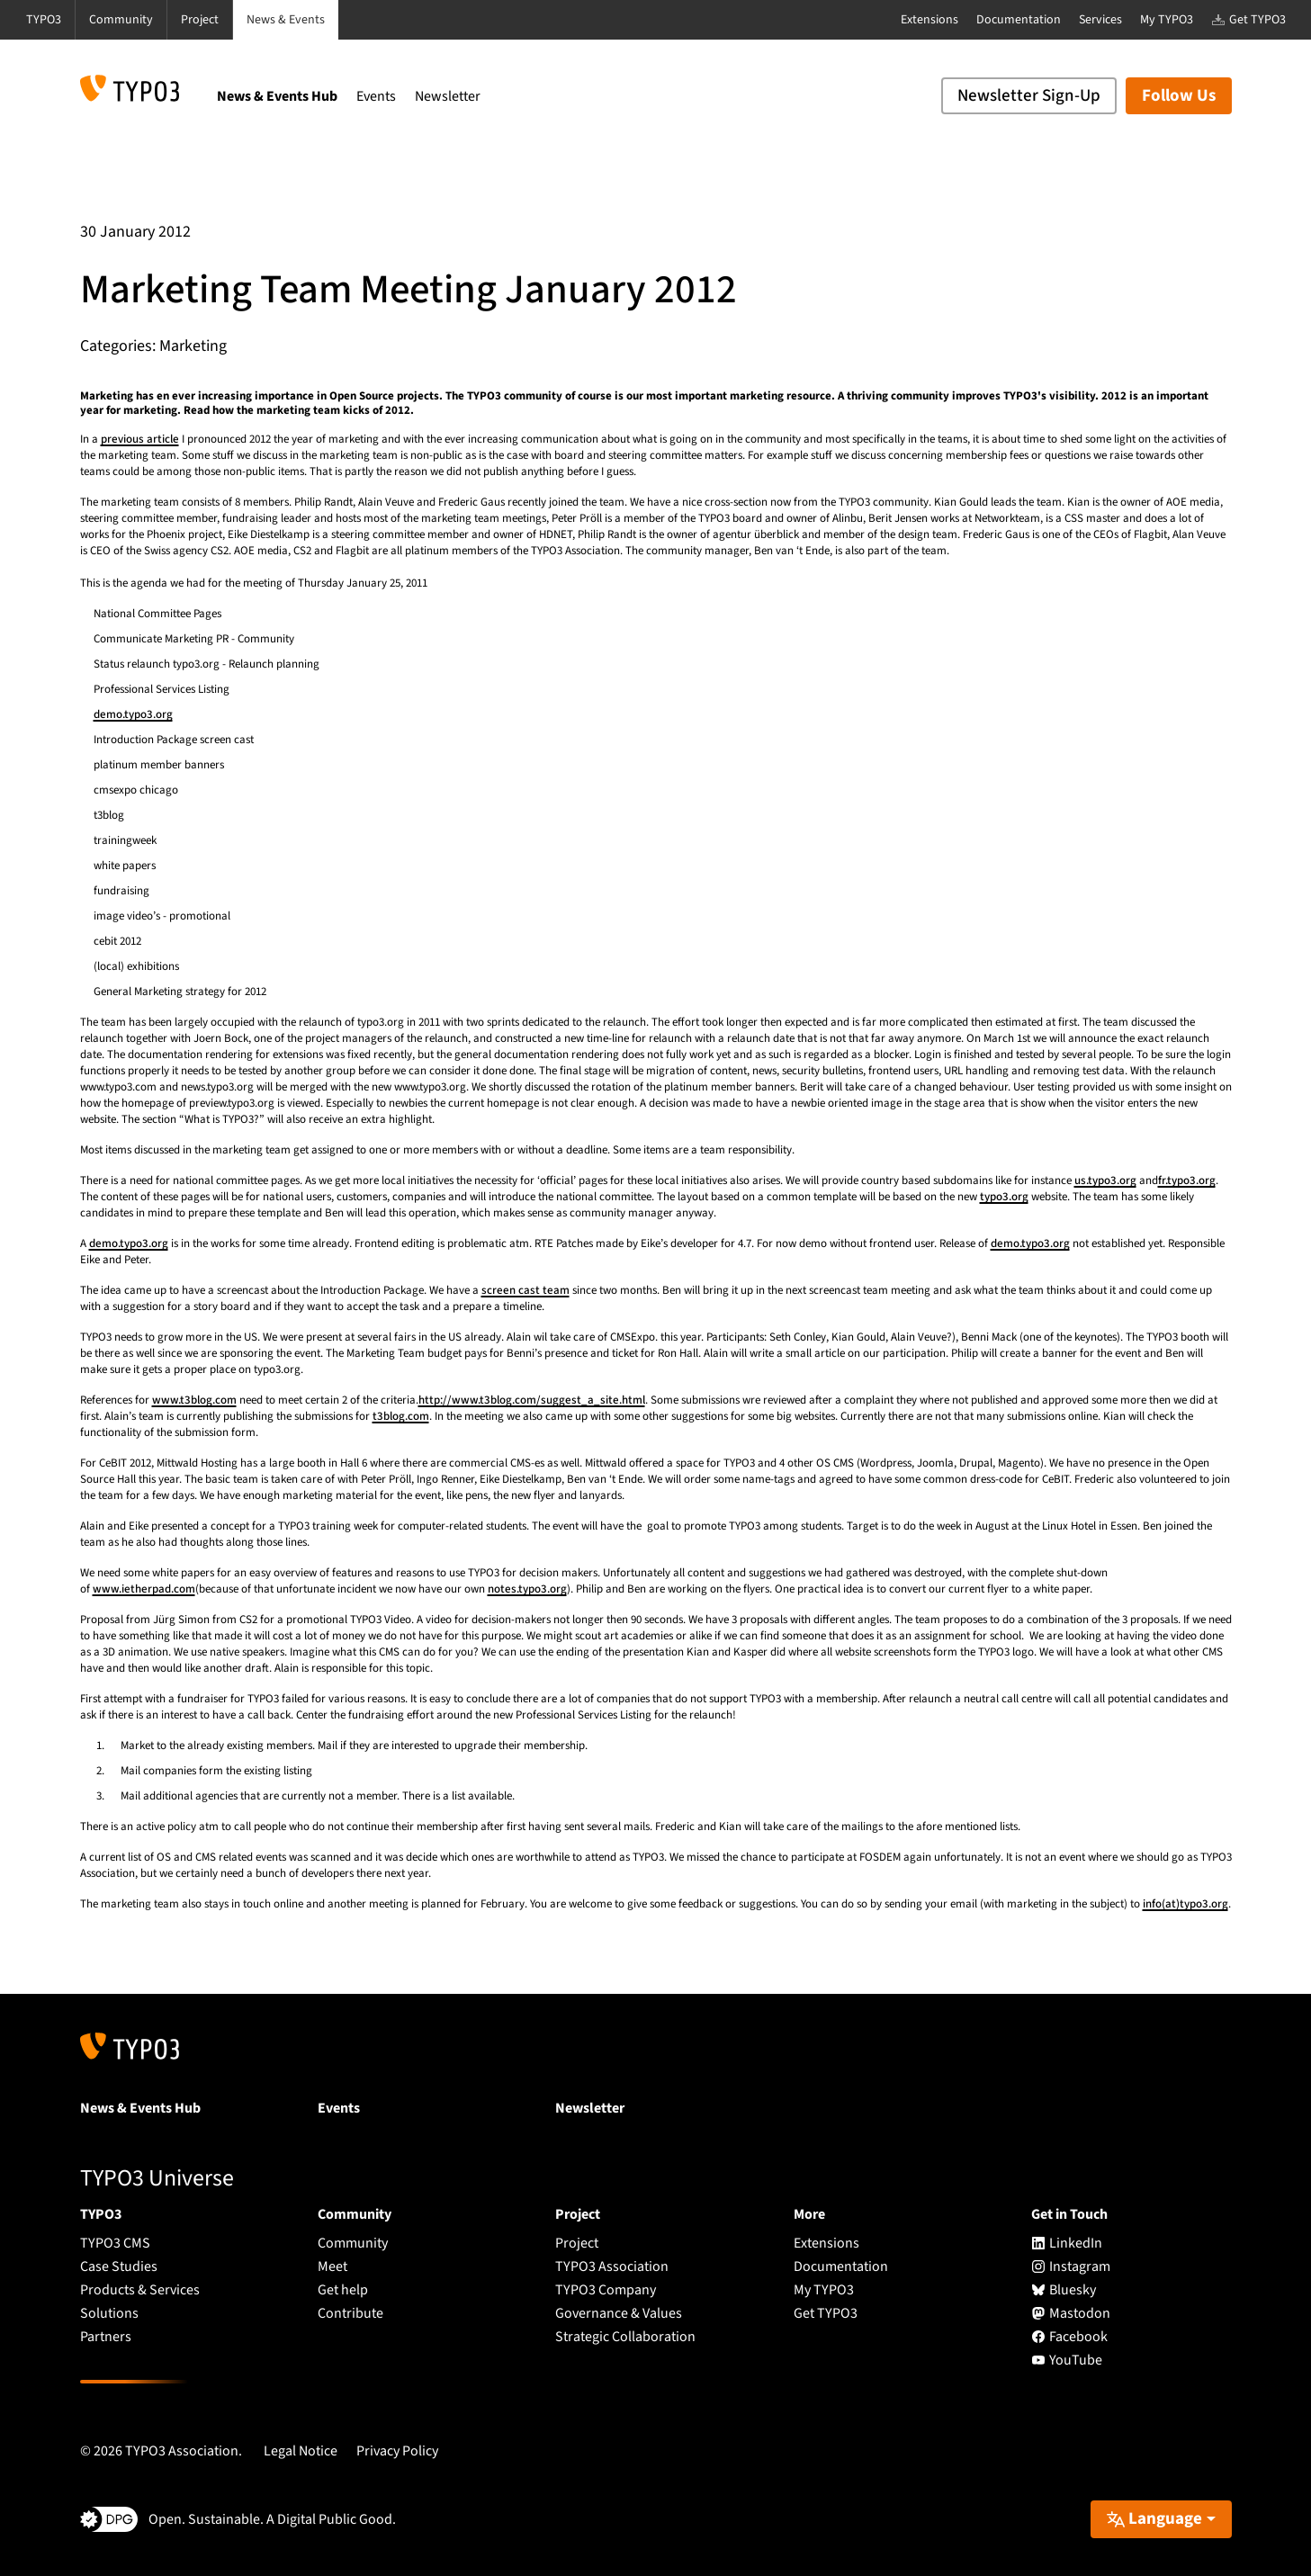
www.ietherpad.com (144, 1589)
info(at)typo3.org (1185, 1904)
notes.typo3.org (527, 1589)
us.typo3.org (1105, 1180)
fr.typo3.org (1187, 1180)
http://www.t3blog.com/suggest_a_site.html (531, 1400)
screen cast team (525, 1290)
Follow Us (1179, 96)
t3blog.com (401, 1416)
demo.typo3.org (133, 714)
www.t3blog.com (194, 1400)
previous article (140, 439)
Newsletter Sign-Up (1028, 96)
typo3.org (1004, 1197)
